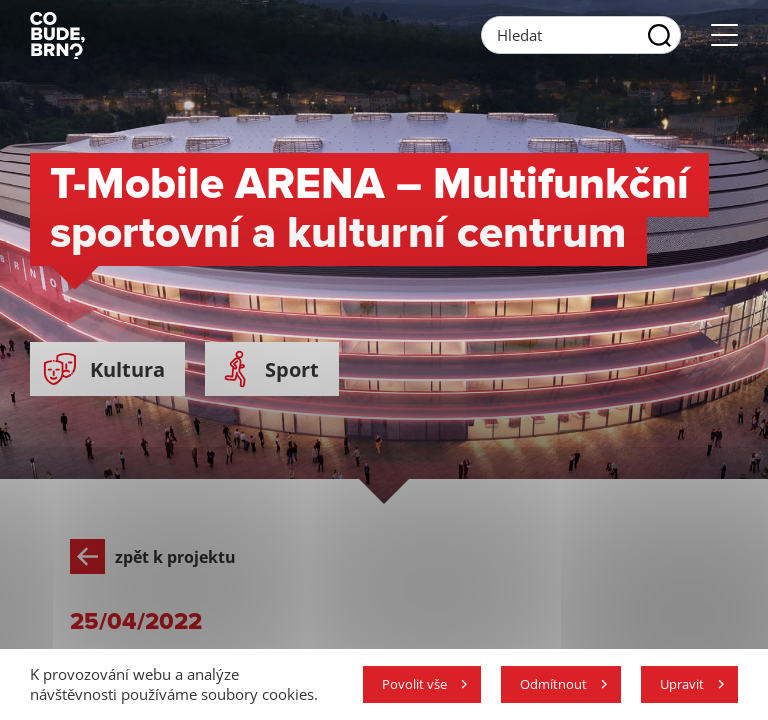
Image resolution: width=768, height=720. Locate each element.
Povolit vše (414, 684)
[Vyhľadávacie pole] (581, 35)
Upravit (682, 684)
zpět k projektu (153, 556)
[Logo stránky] (57, 35)
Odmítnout (553, 684)
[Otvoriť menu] (724, 35)
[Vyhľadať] (659, 35)
